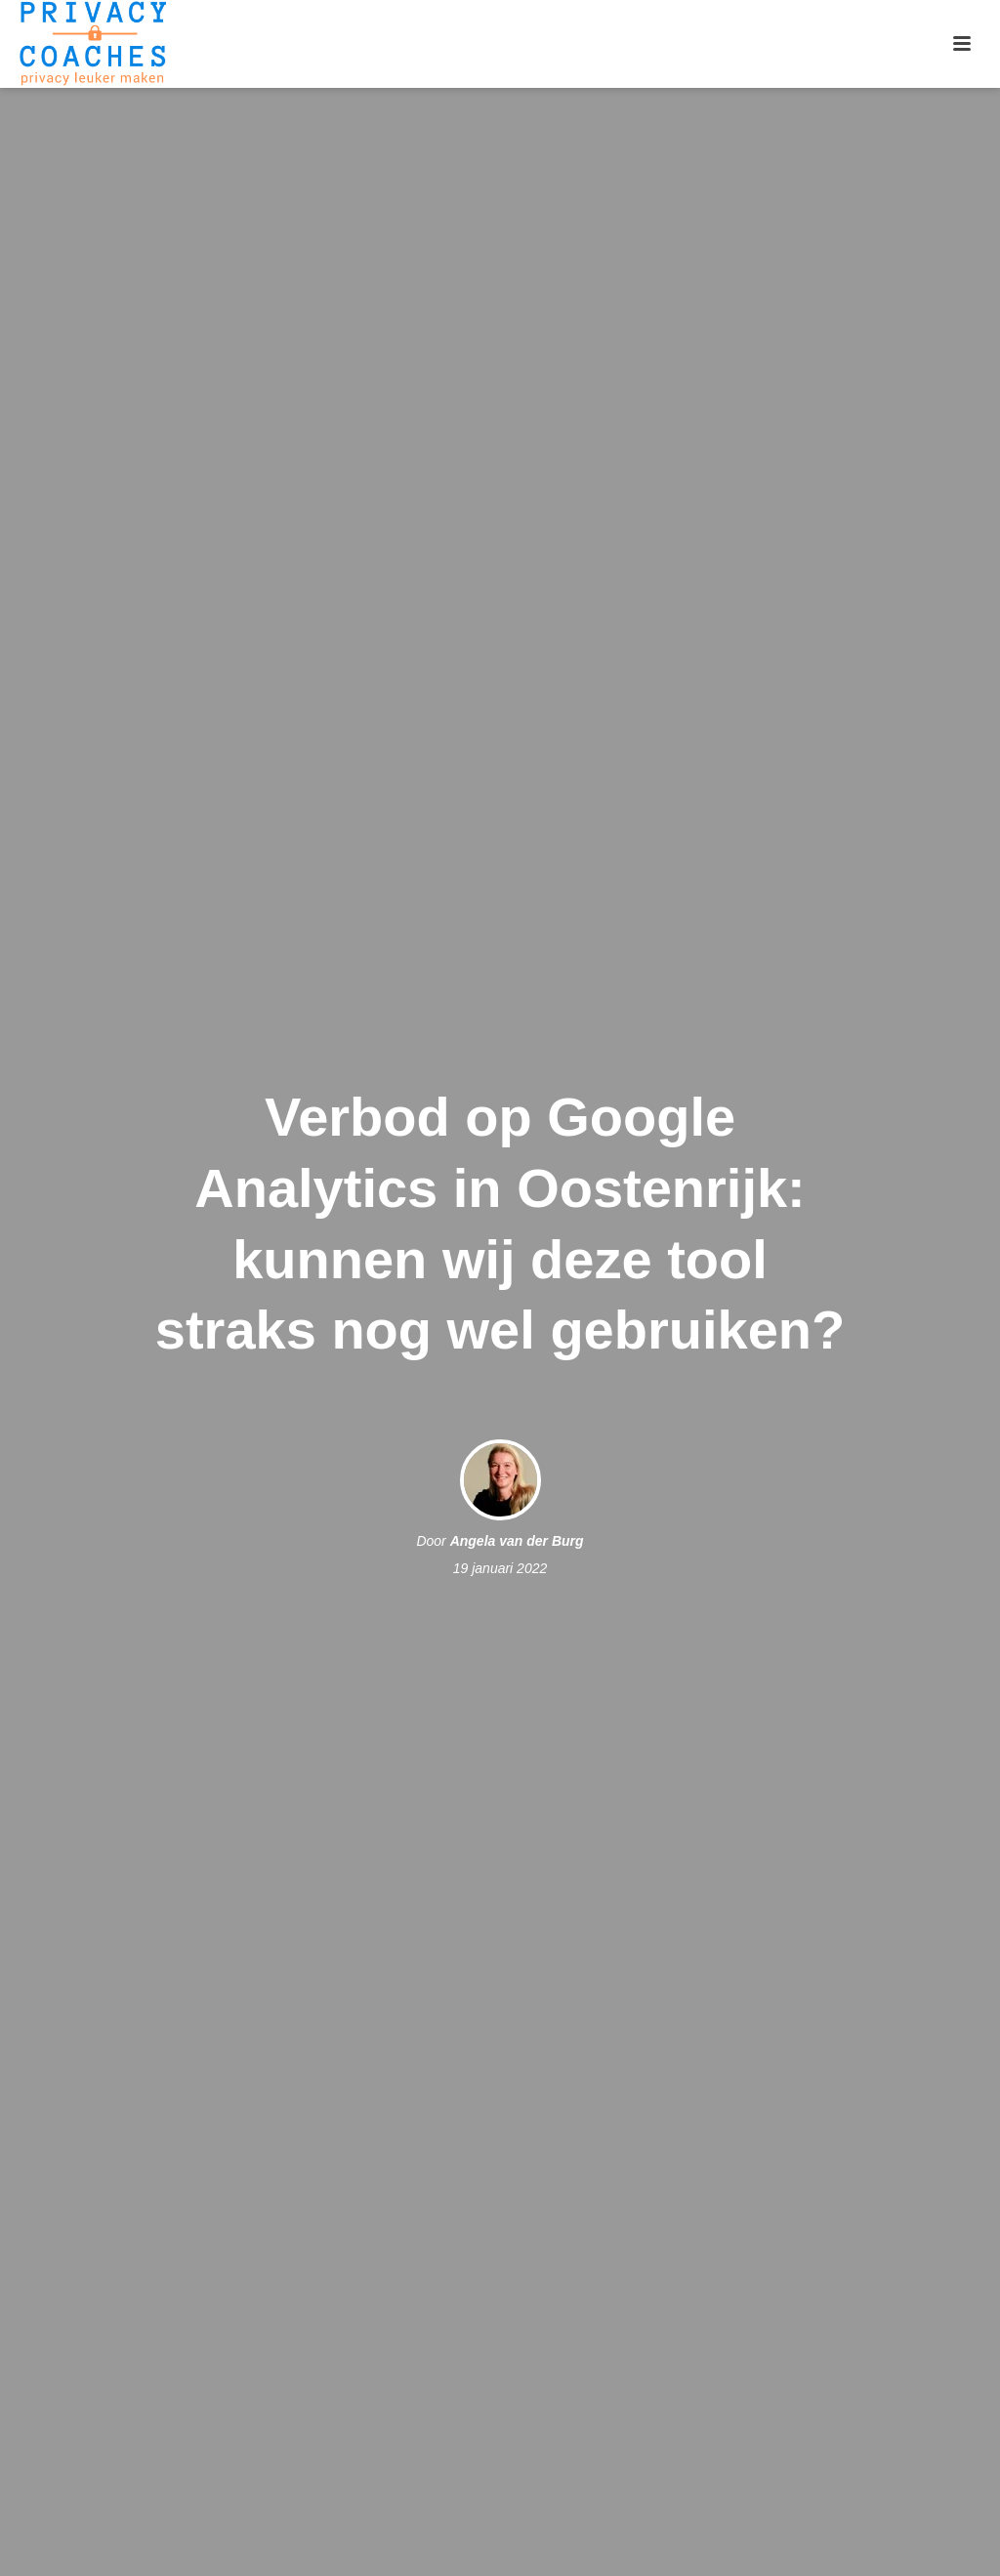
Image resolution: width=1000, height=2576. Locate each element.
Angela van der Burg (517, 1541)
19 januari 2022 (500, 1568)
